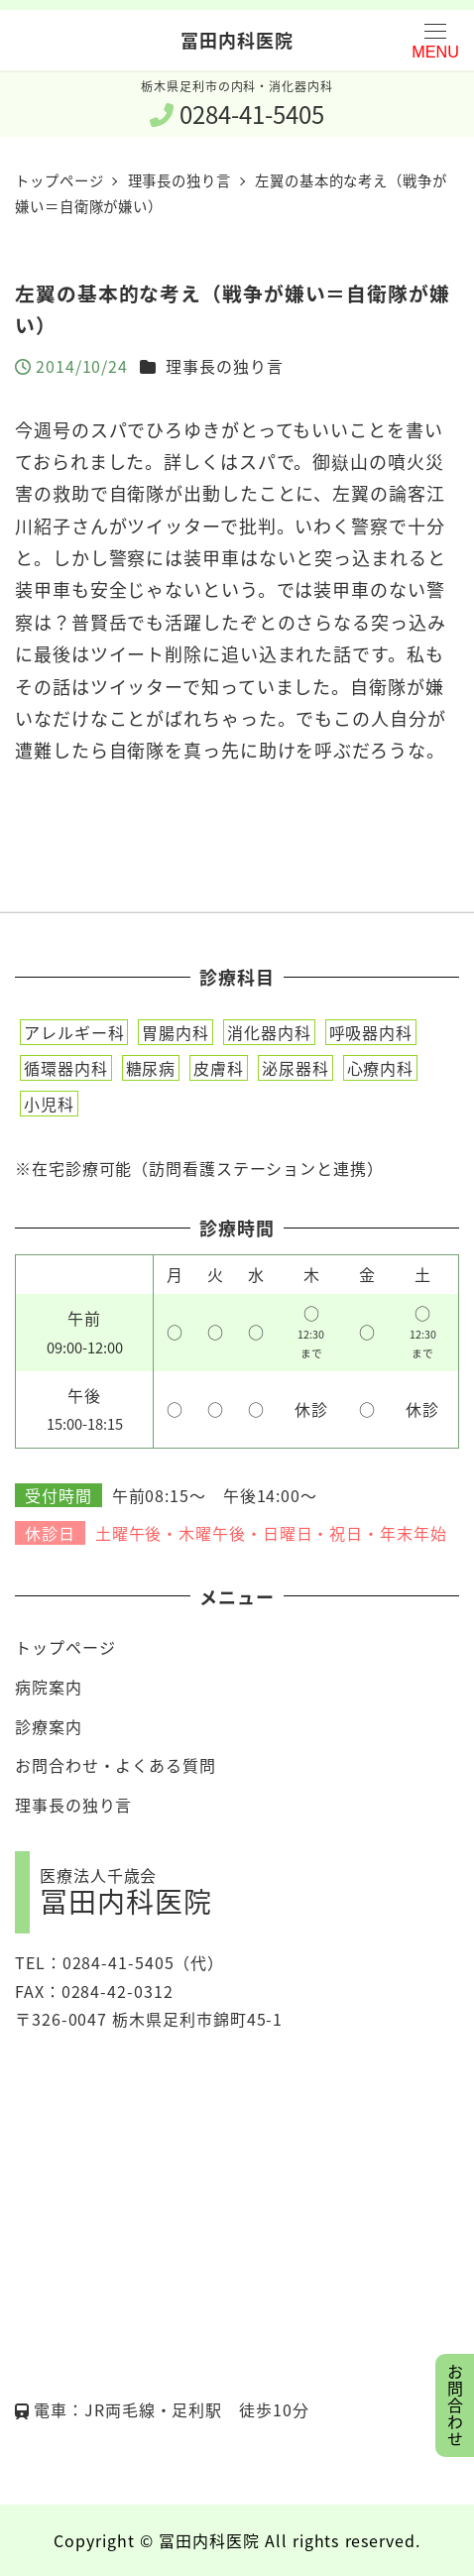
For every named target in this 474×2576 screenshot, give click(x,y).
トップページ (65, 1647)
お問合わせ (455, 2406)
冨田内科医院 (236, 40)
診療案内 (48, 1726)
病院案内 (48, 1686)
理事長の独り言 (224, 366)
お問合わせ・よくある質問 (115, 1765)
